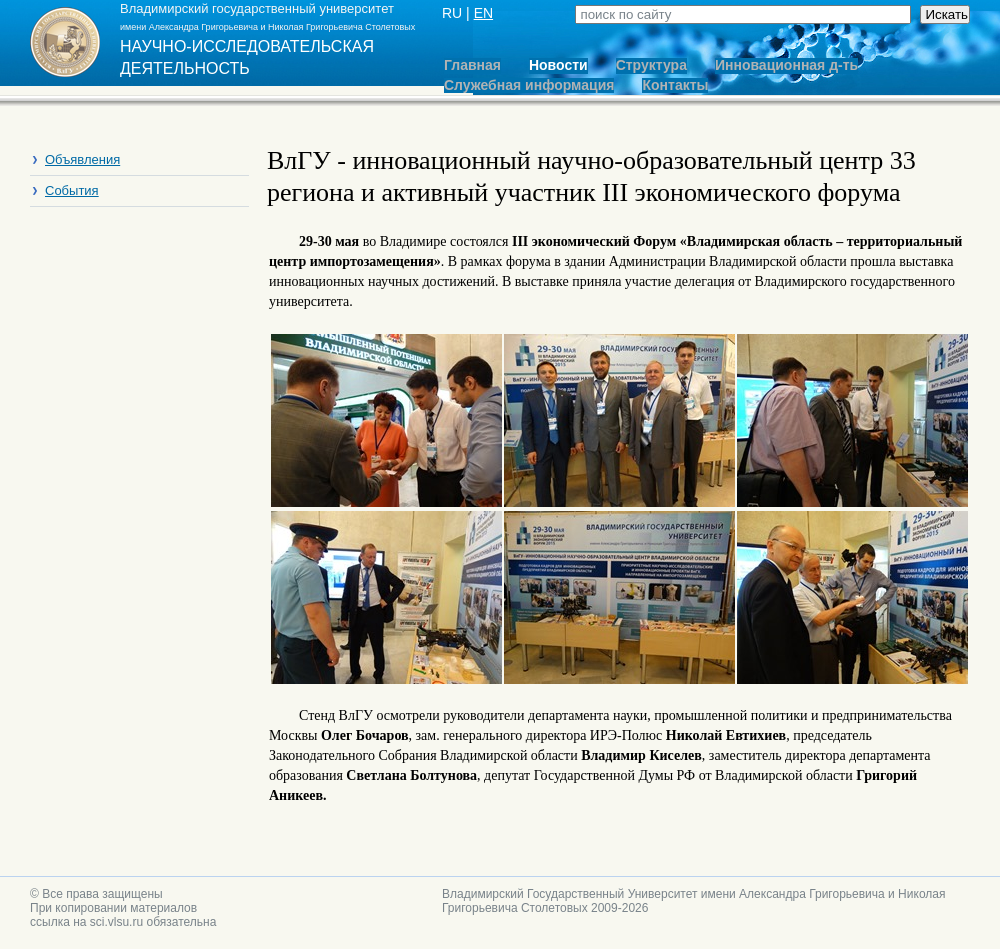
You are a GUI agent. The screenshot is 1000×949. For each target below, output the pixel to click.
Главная (472, 65)
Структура (651, 65)
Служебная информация (529, 85)
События (72, 190)
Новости (558, 65)
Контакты (675, 85)
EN (483, 13)
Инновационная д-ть (786, 65)
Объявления (82, 159)
